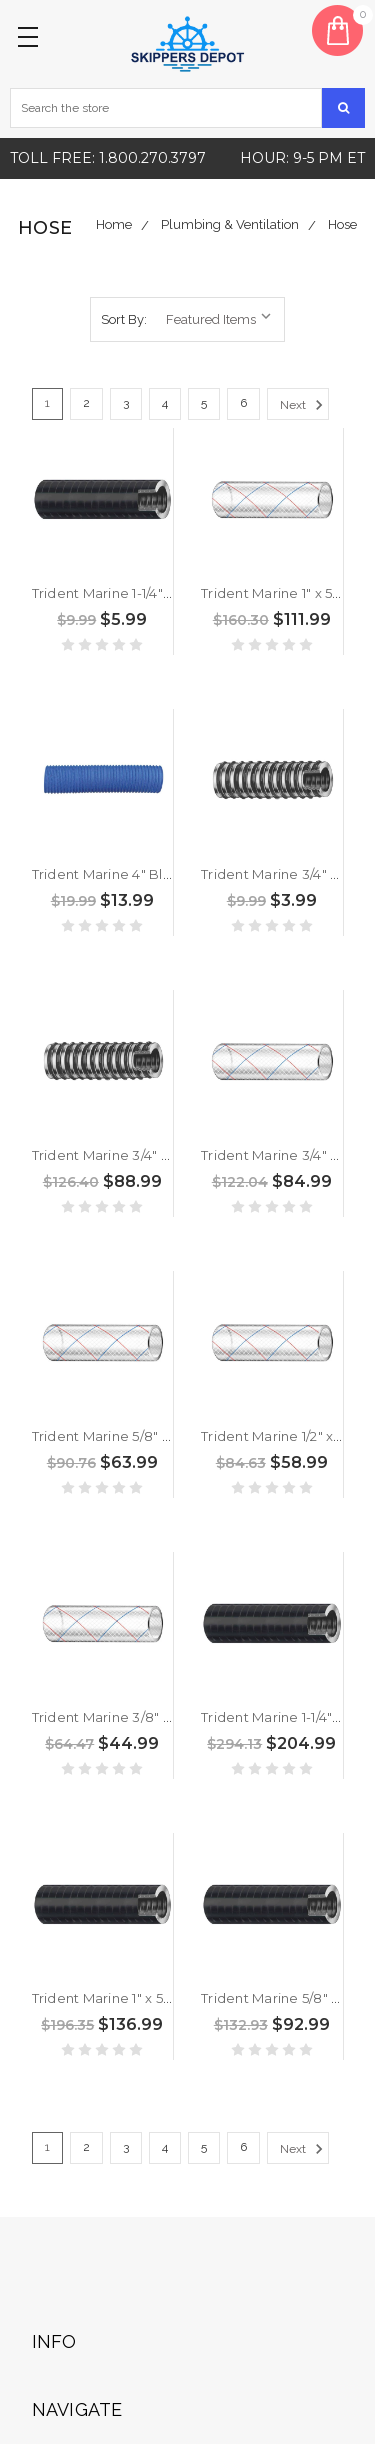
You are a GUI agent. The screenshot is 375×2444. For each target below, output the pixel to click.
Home (114, 224)
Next (304, 405)
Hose (342, 224)
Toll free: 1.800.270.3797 (108, 158)
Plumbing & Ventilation (230, 224)
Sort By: (124, 319)
